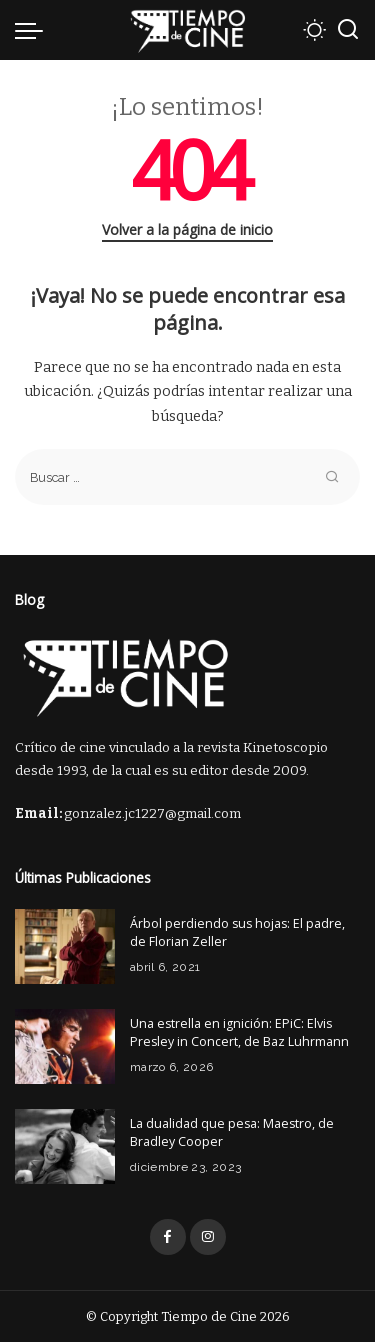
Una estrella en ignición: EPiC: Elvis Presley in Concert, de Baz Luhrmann (239, 1033)
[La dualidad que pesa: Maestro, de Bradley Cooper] (65, 1146)
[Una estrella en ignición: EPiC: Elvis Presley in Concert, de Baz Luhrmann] (65, 1046)
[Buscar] (348, 30)
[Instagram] (208, 1237)
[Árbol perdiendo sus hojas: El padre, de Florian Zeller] (65, 946)
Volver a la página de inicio (187, 229)
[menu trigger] (34, 30)
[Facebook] (168, 1237)
